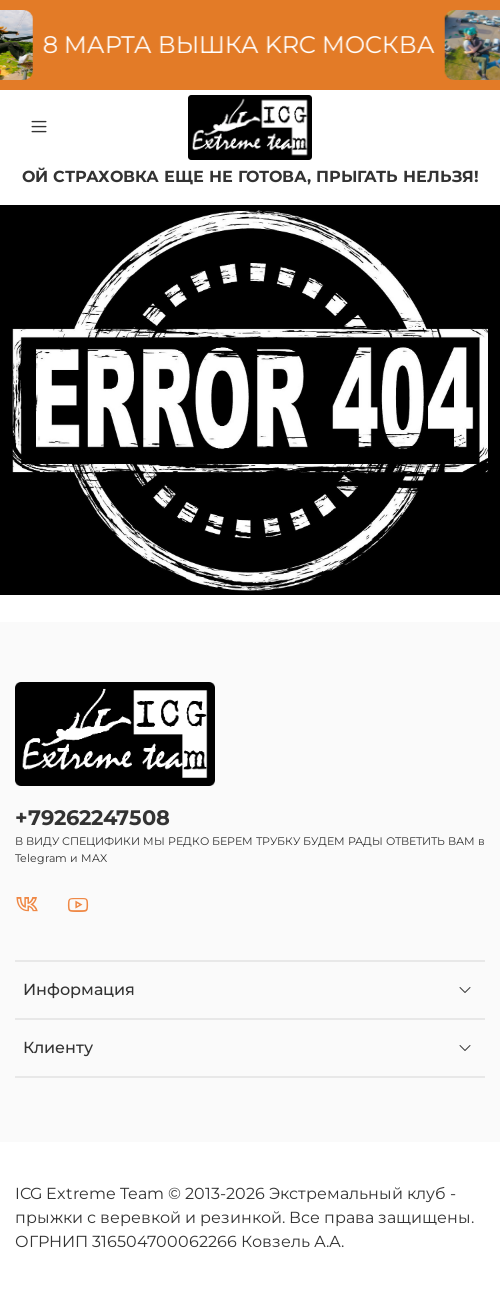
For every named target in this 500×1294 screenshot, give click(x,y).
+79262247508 (92, 817)
